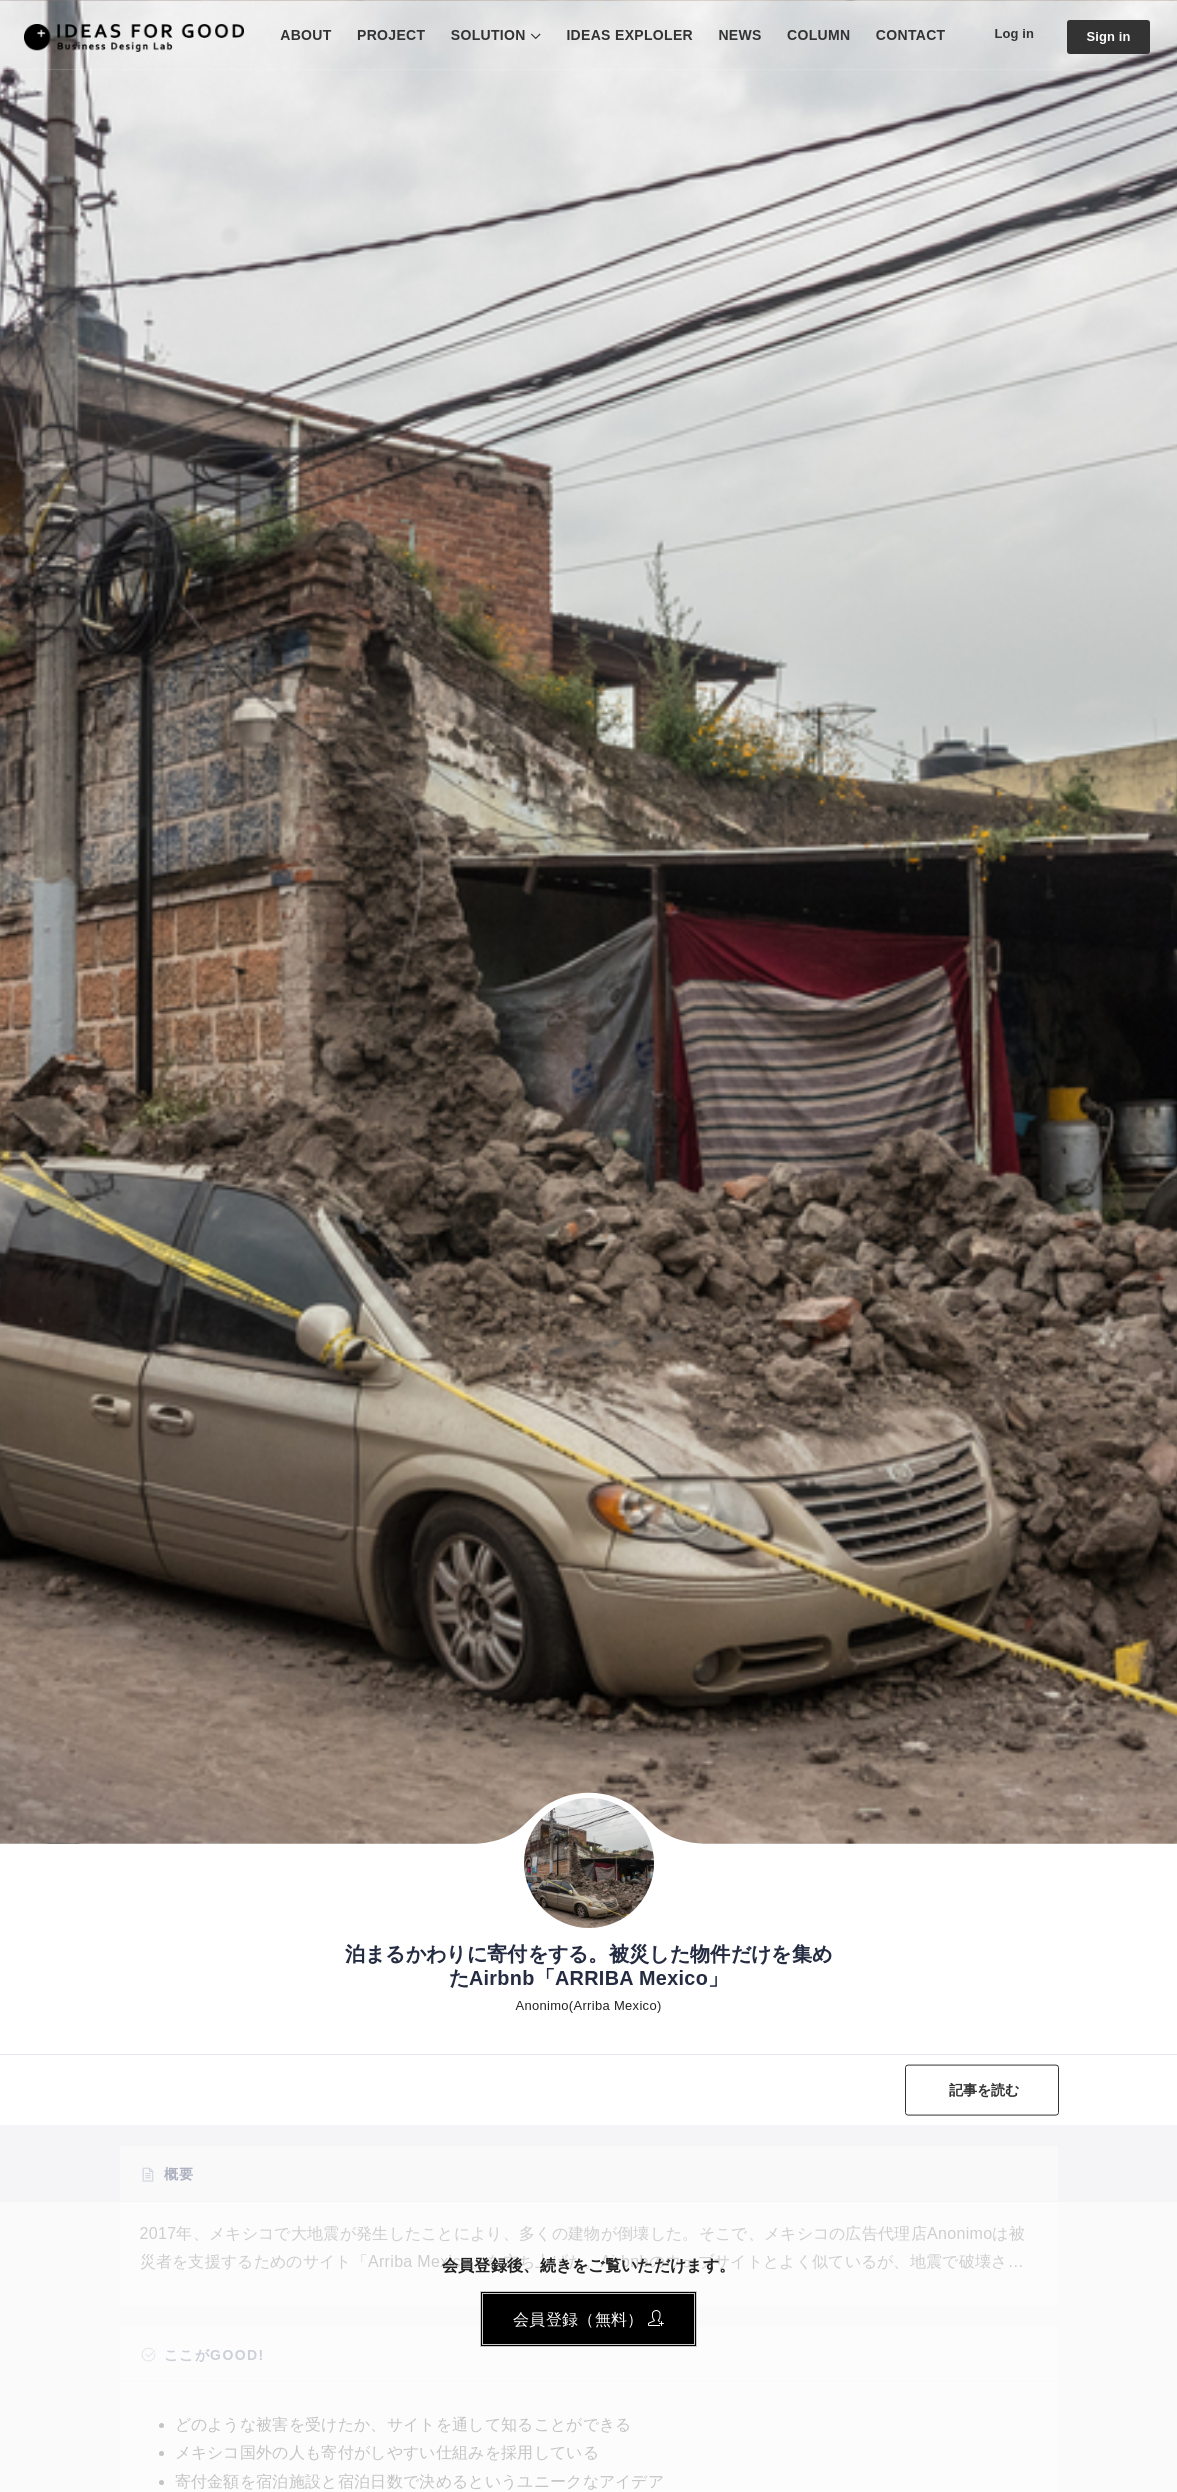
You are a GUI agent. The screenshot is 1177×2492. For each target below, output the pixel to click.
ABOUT (297, 35)
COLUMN (809, 35)
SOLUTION (479, 35)
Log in (1007, 34)
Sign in (1106, 37)
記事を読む (981, 2090)
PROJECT (382, 35)
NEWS (731, 35)
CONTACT (902, 35)
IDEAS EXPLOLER (621, 35)
